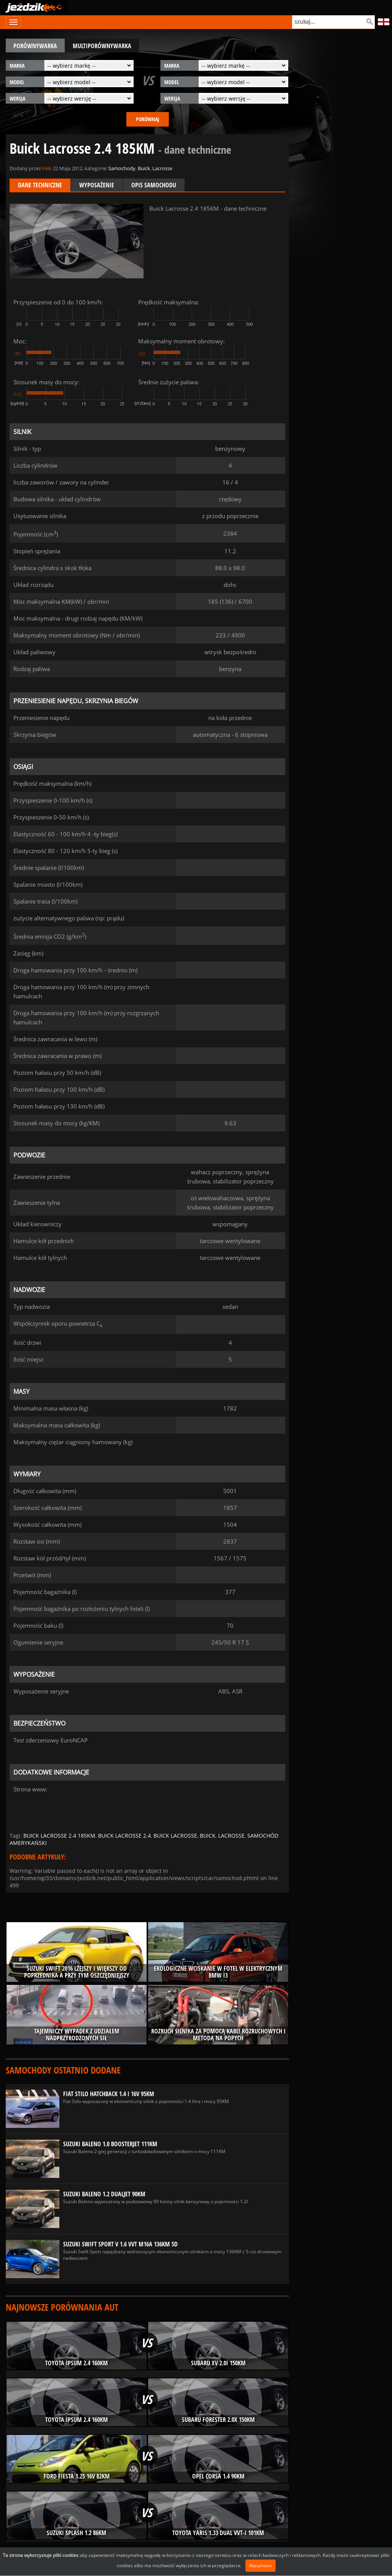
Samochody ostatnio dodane (63, 2070)
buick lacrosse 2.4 (124, 1835)
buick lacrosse (175, 1835)
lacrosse (231, 1835)
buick (208, 1835)
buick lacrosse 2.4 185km (59, 1835)
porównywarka (35, 46)
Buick (144, 168)
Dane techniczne (40, 185)
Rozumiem (260, 2565)
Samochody (122, 168)
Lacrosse (162, 168)
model (17, 82)
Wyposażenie (96, 185)
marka (17, 65)
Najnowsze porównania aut (62, 2307)
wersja (17, 98)
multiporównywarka (102, 46)
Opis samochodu (153, 185)
